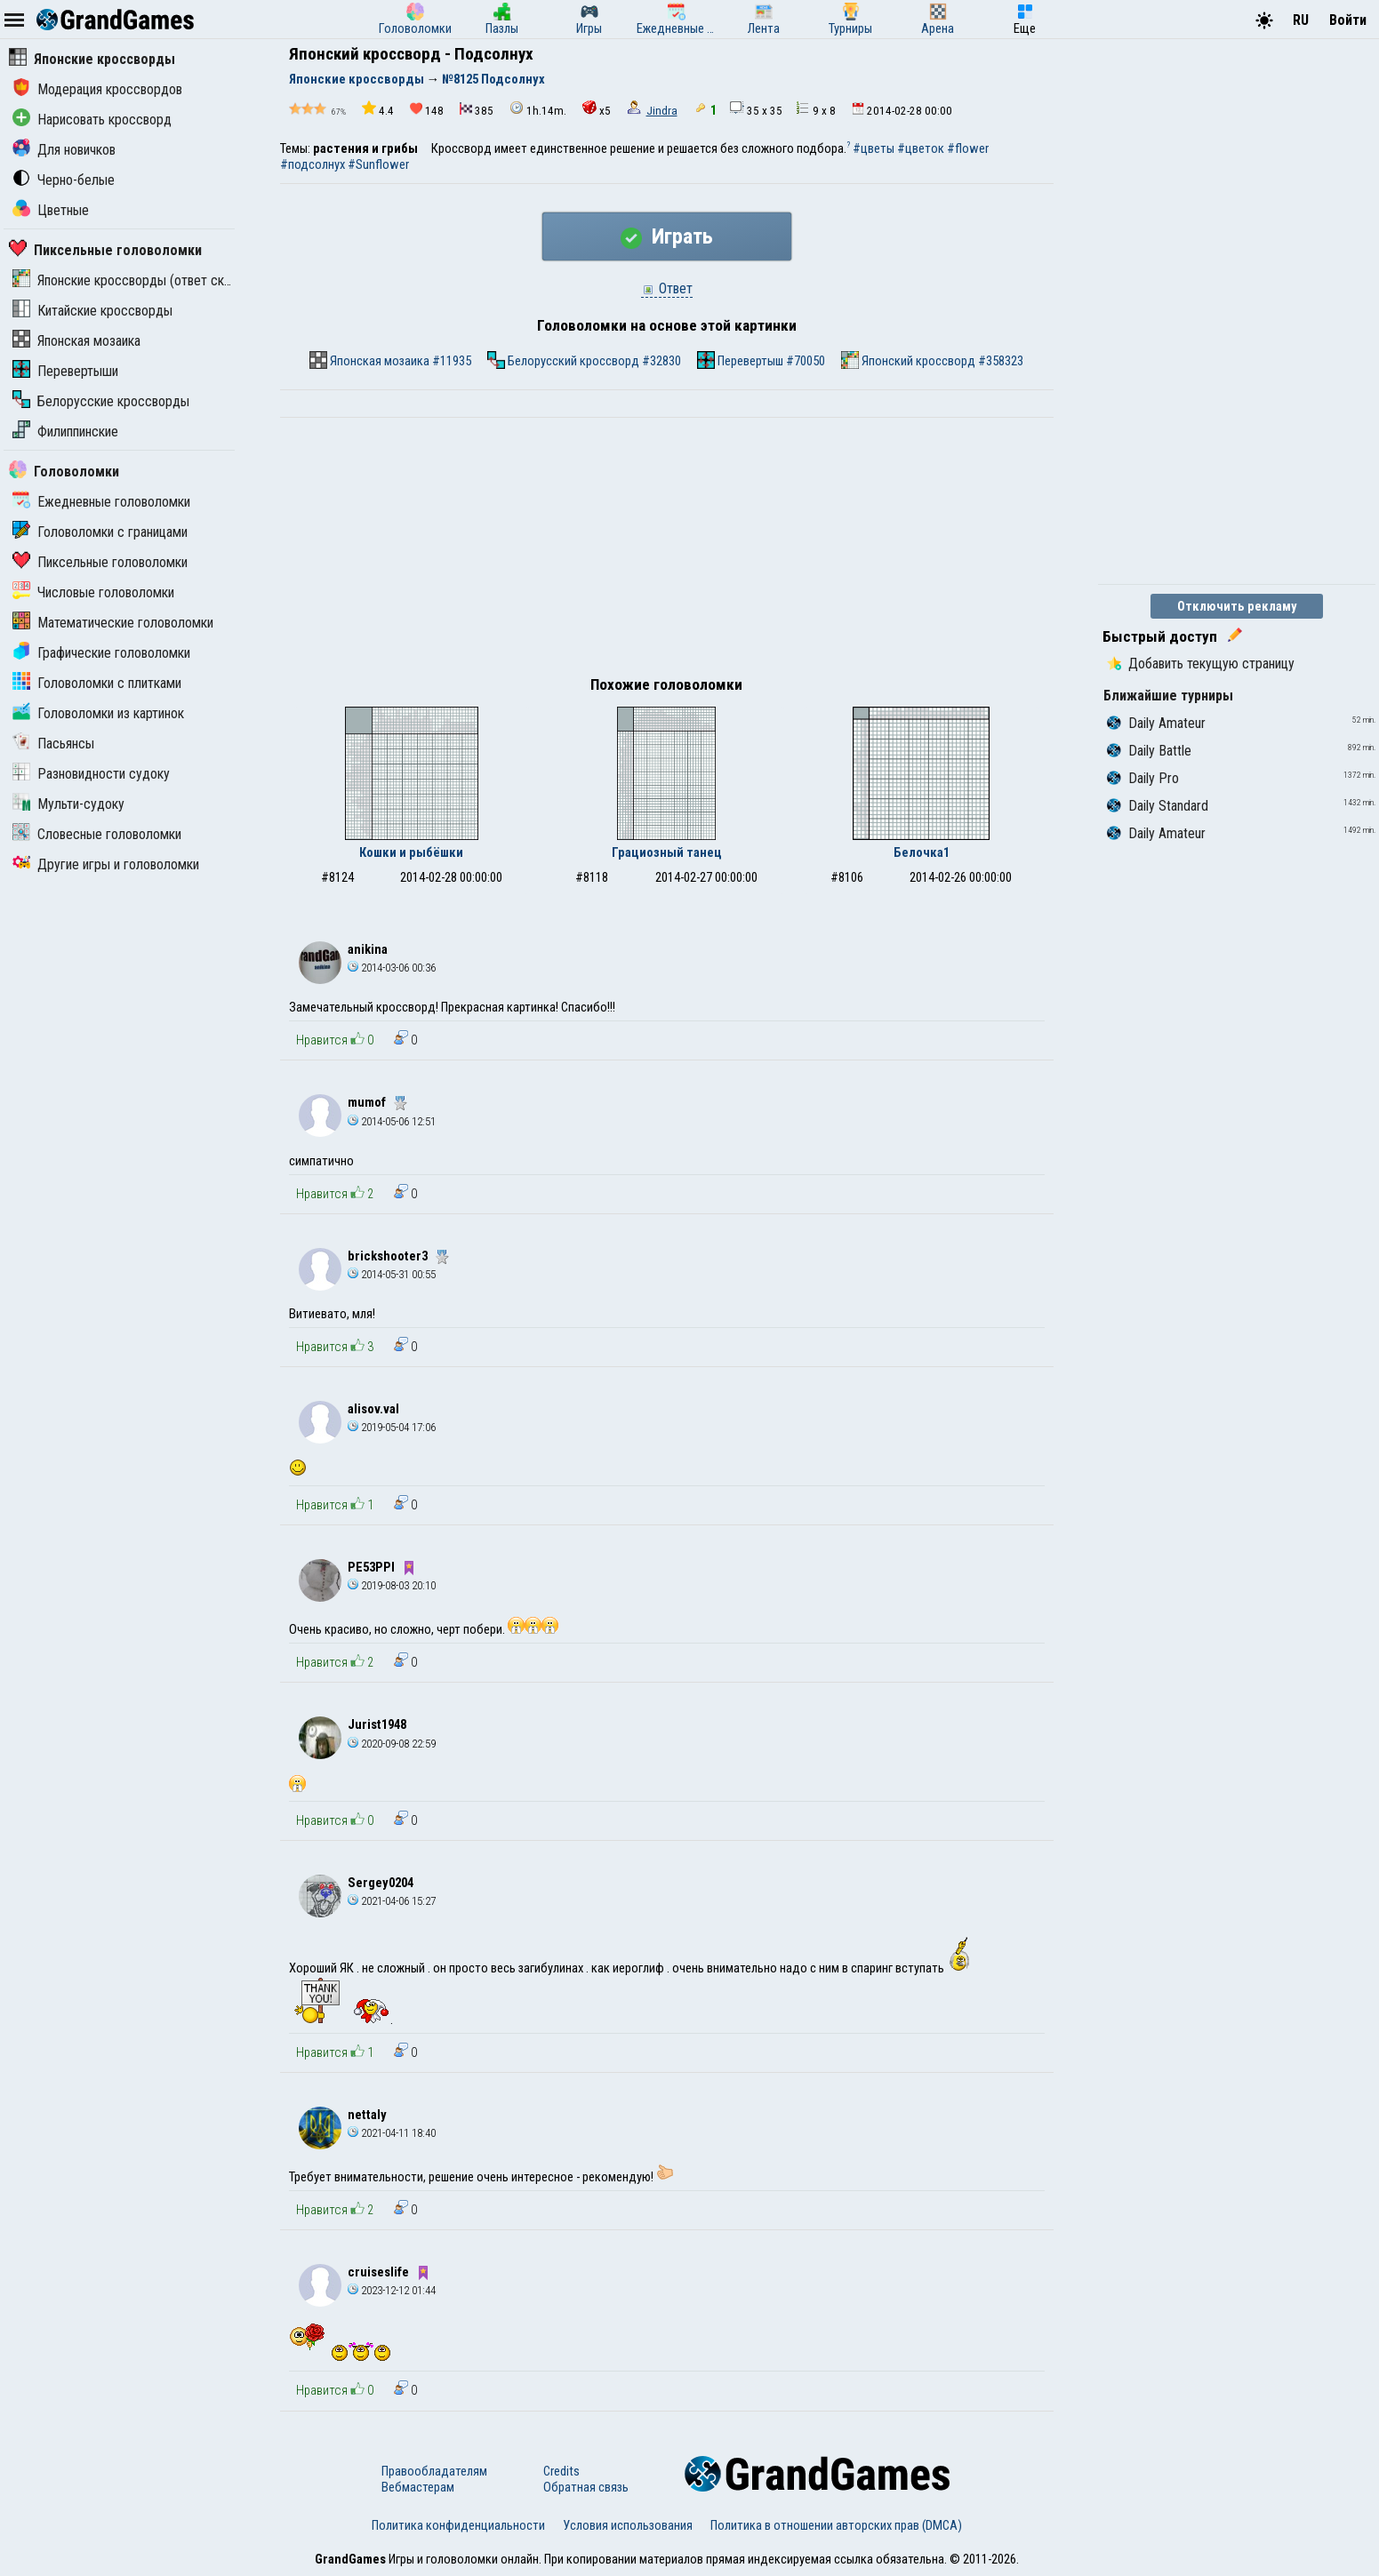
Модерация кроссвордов (97, 89)
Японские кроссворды (92, 59)
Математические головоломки (112, 622)
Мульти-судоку (68, 804)
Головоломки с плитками (96, 683)
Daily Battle (1149, 750)
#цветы (873, 148)
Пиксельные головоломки (105, 250)
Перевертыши (65, 371)
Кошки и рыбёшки (411, 852)
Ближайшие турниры (1168, 695)
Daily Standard (1157, 805)
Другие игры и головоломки (105, 864)
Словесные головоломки (96, 834)
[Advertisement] (667, 551)
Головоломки (64, 471)
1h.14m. (537, 108)
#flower (968, 148)
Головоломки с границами (100, 532)
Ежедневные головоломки (101, 501)
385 (476, 109)
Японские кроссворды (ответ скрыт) (131, 280)
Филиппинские (65, 431)
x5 (596, 108)
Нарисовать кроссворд (92, 119)
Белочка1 (922, 852)
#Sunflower (378, 164)
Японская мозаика (76, 340)
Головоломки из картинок (98, 713)
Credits (561, 2471)
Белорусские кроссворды (100, 401)
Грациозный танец (667, 852)
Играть (667, 236)
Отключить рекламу (1237, 606)
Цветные (50, 210)
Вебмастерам (417, 2487)
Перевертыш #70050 (761, 360)
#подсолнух (312, 164)
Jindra (661, 110)
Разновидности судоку (91, 773)
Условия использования (628, 2525)
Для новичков (64, 149)
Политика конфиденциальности (458, 2525)
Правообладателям (434, 2471)
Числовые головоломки (93, 592)
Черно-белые (63, 180)
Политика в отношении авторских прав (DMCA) (836, 2525)
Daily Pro (1143, 778)
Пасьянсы (53, 743)
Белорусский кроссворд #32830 (584, 360)
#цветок (920, 148)
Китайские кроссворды (92, 310)
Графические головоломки (101, 652)
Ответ (667, 288)
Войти (1348, 20)
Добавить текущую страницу (1201, 663)
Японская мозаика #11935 (390, 360)
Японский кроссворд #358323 (932, 360)
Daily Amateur (1156, 723)
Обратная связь (586, 2487)
